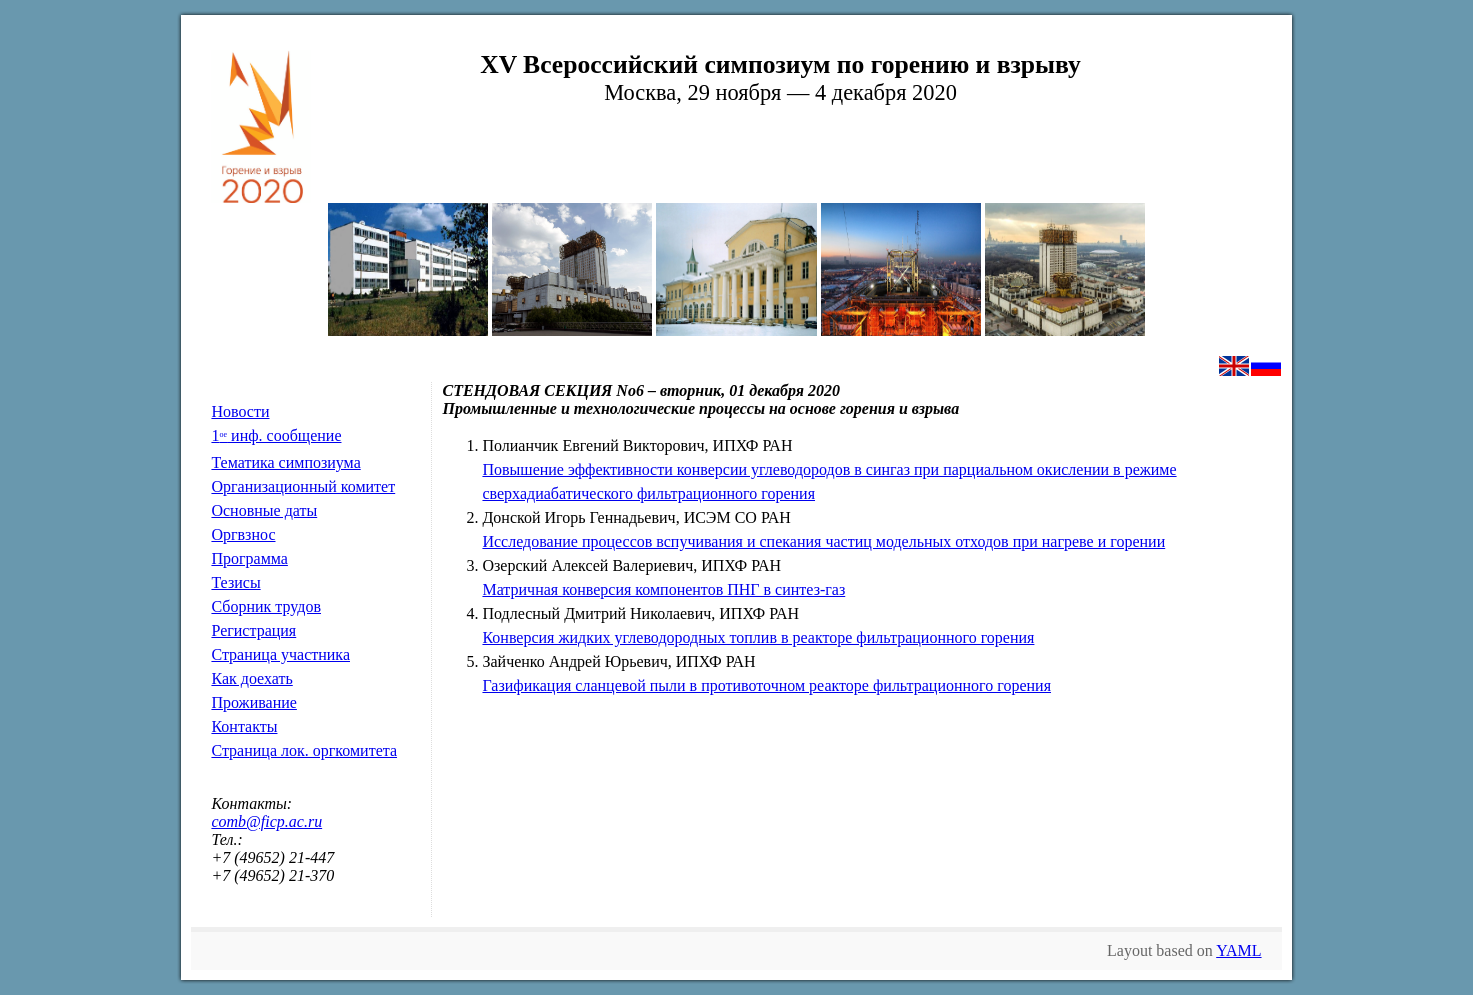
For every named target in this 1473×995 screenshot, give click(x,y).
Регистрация (253, 630)
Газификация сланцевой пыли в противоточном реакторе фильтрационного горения (766, 685)
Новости (240, 411)
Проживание (253, 702)
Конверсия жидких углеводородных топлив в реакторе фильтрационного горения (758, 637)
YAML (1238, 950)
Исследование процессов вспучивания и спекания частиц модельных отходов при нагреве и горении (823, 541)
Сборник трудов (266, 606)
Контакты (244, 726)
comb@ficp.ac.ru (266, 821)
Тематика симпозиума (285, 462)
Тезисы (235, 582)
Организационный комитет (303, 486)
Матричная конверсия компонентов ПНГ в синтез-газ (663, 589)
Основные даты (264, 510)
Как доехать (251, 678)
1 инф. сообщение (276, 435)
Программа (249, 558)
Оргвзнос (243, 534)
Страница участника (280, 654)
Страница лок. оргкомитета (304, 750)
